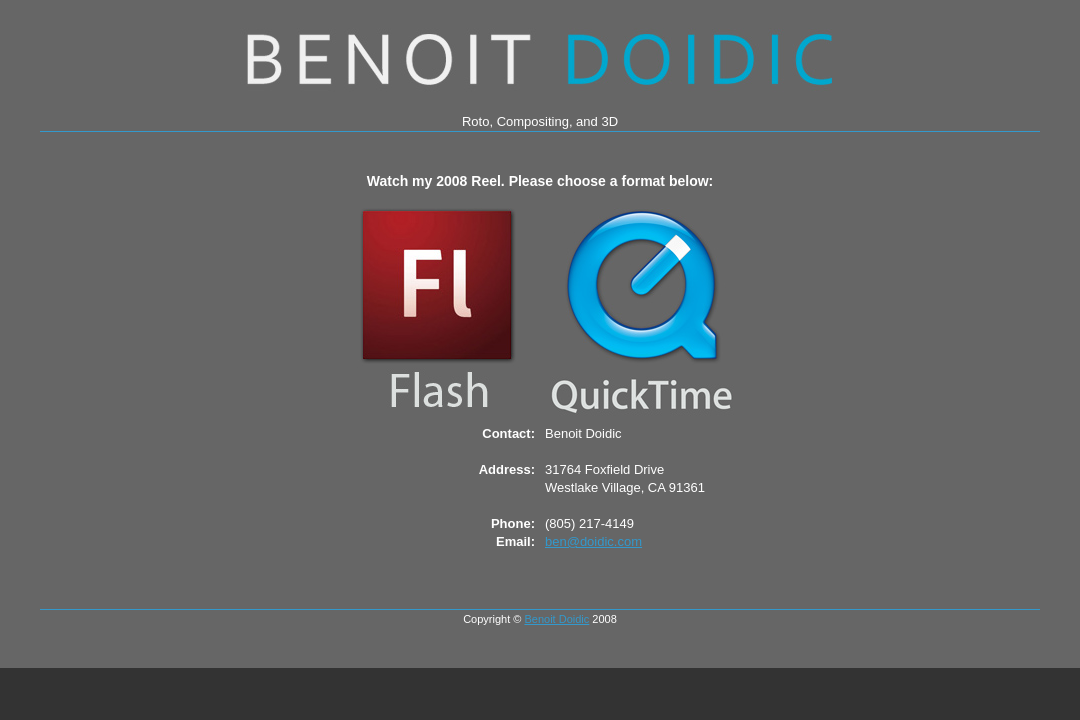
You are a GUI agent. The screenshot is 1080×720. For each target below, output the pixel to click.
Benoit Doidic (556, 619)
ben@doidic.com (593, 541)
